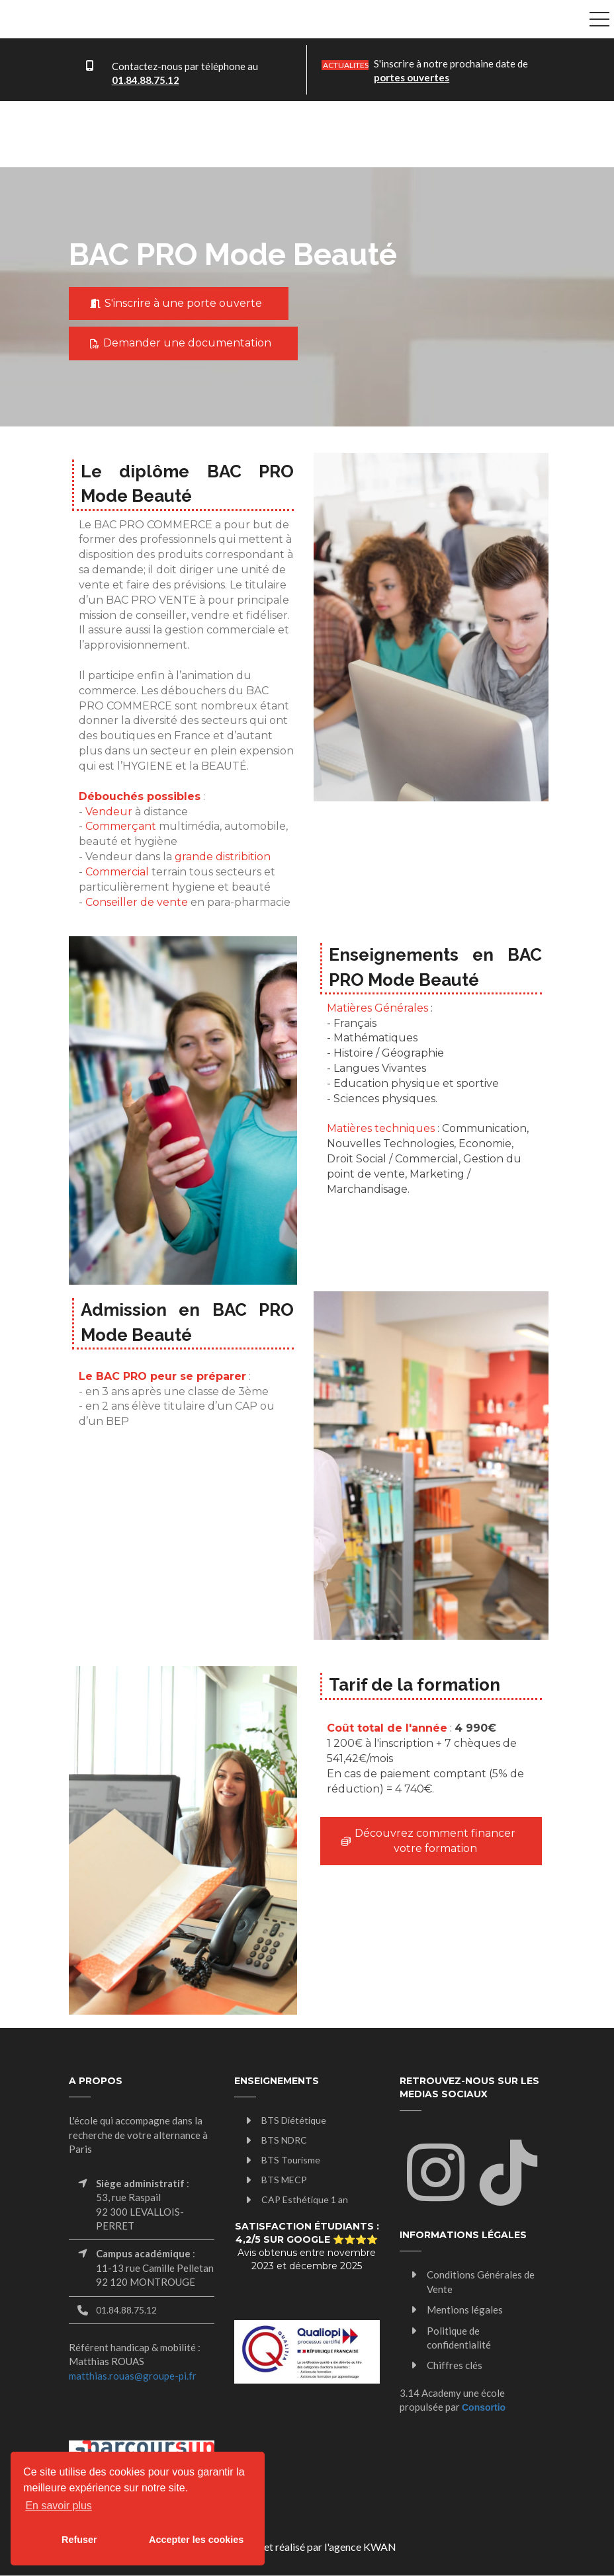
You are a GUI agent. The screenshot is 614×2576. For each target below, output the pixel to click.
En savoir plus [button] (58, 2505)
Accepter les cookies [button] (196, 2539)
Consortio (483, 2407)
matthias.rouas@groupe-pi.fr (133, 2376)
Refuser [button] (79, 2539)
